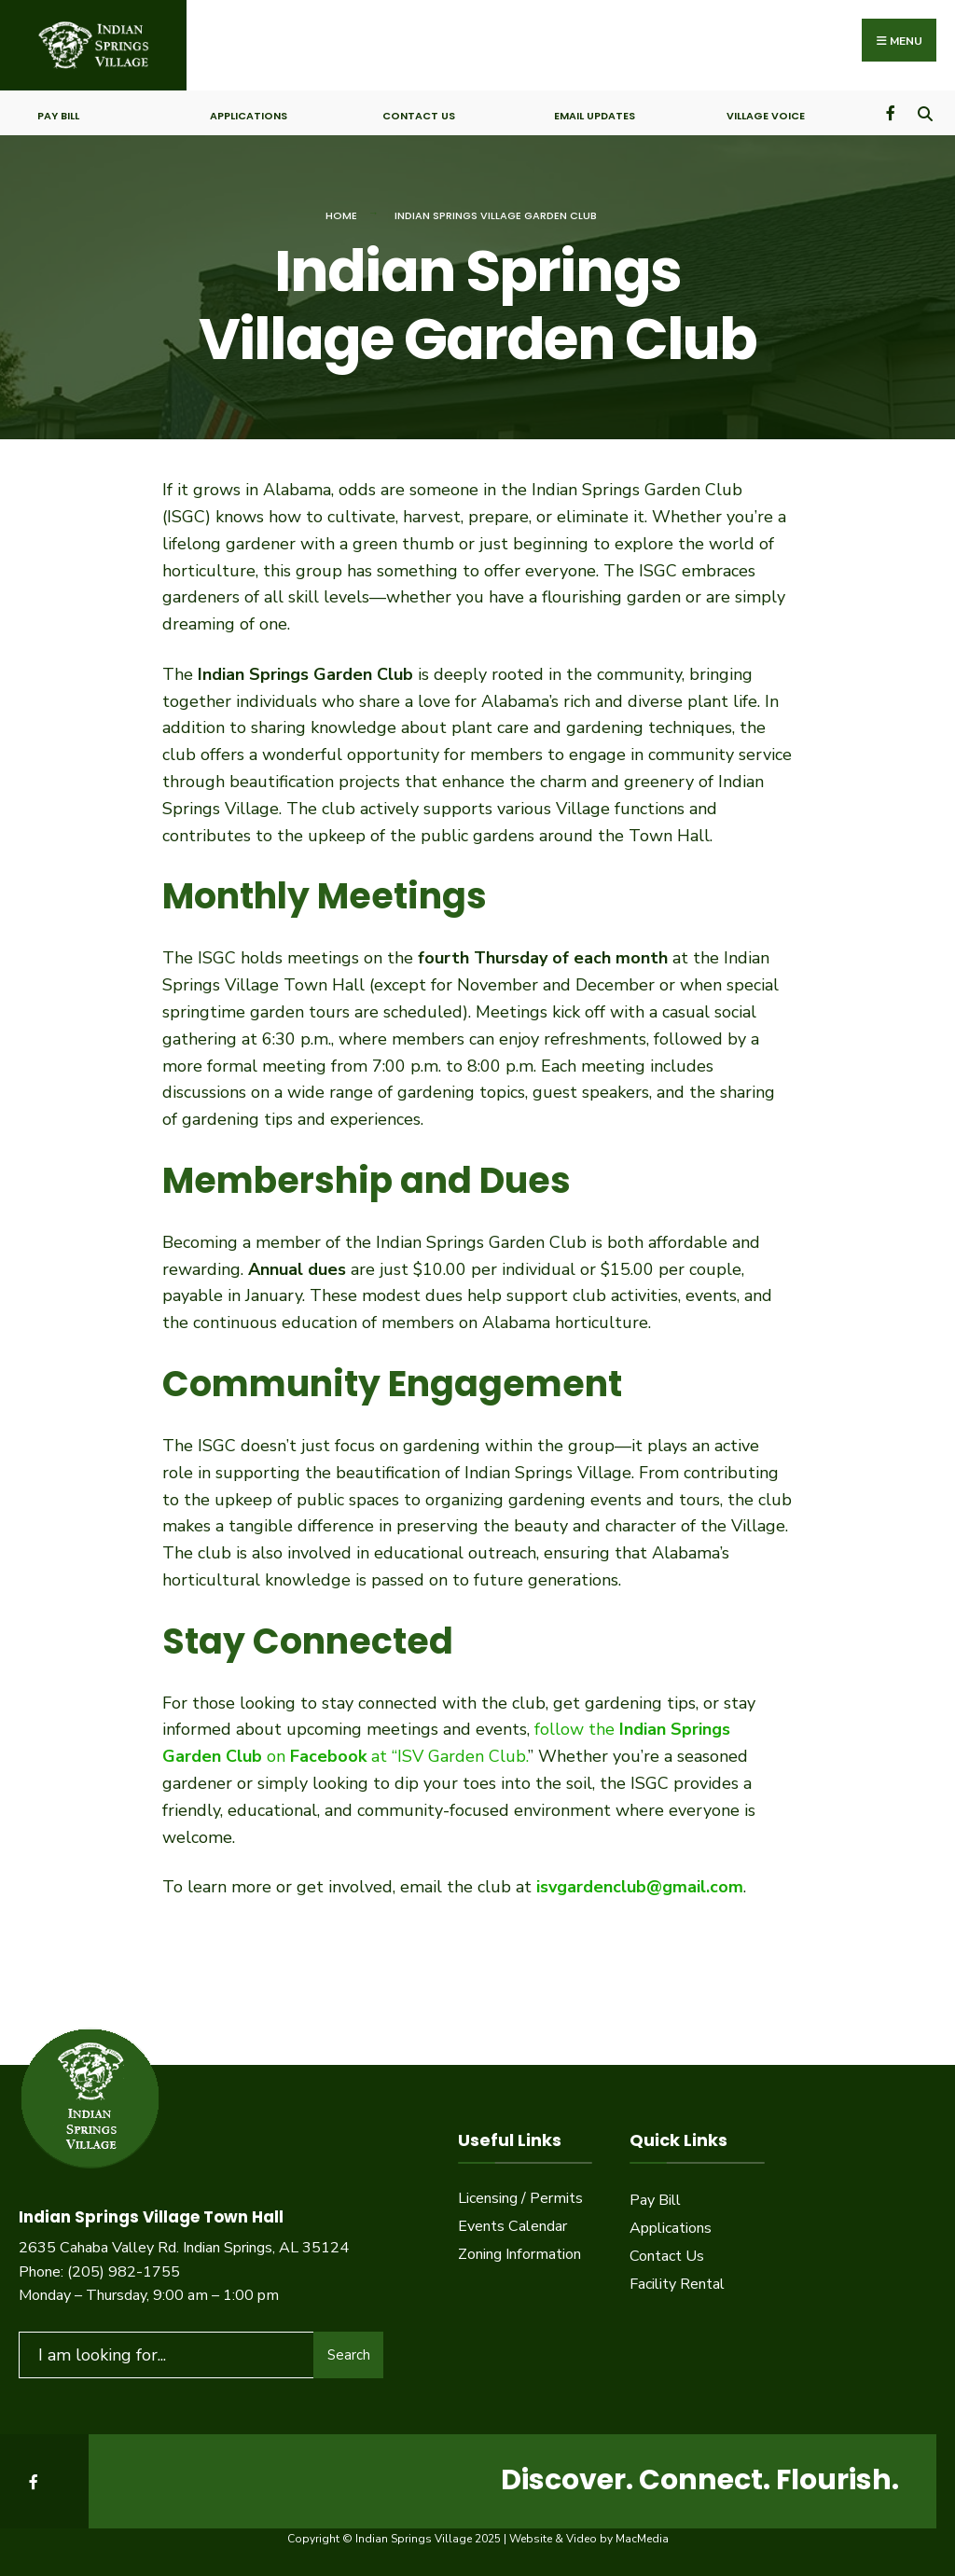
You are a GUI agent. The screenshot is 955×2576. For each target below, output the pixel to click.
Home (341, 215)
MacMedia (642, 2538)
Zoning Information (519, 2254)
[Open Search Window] (924, 112)
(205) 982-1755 (123, 2272)
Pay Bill (58, 115)
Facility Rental (677, 2284)
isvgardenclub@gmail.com (639, 1887)
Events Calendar (512, 2226)
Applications (248, 115)
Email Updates (594, 115)
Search (348, 2355)
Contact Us (418, 115)
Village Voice (766, 115)
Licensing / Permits (520, 2198)
